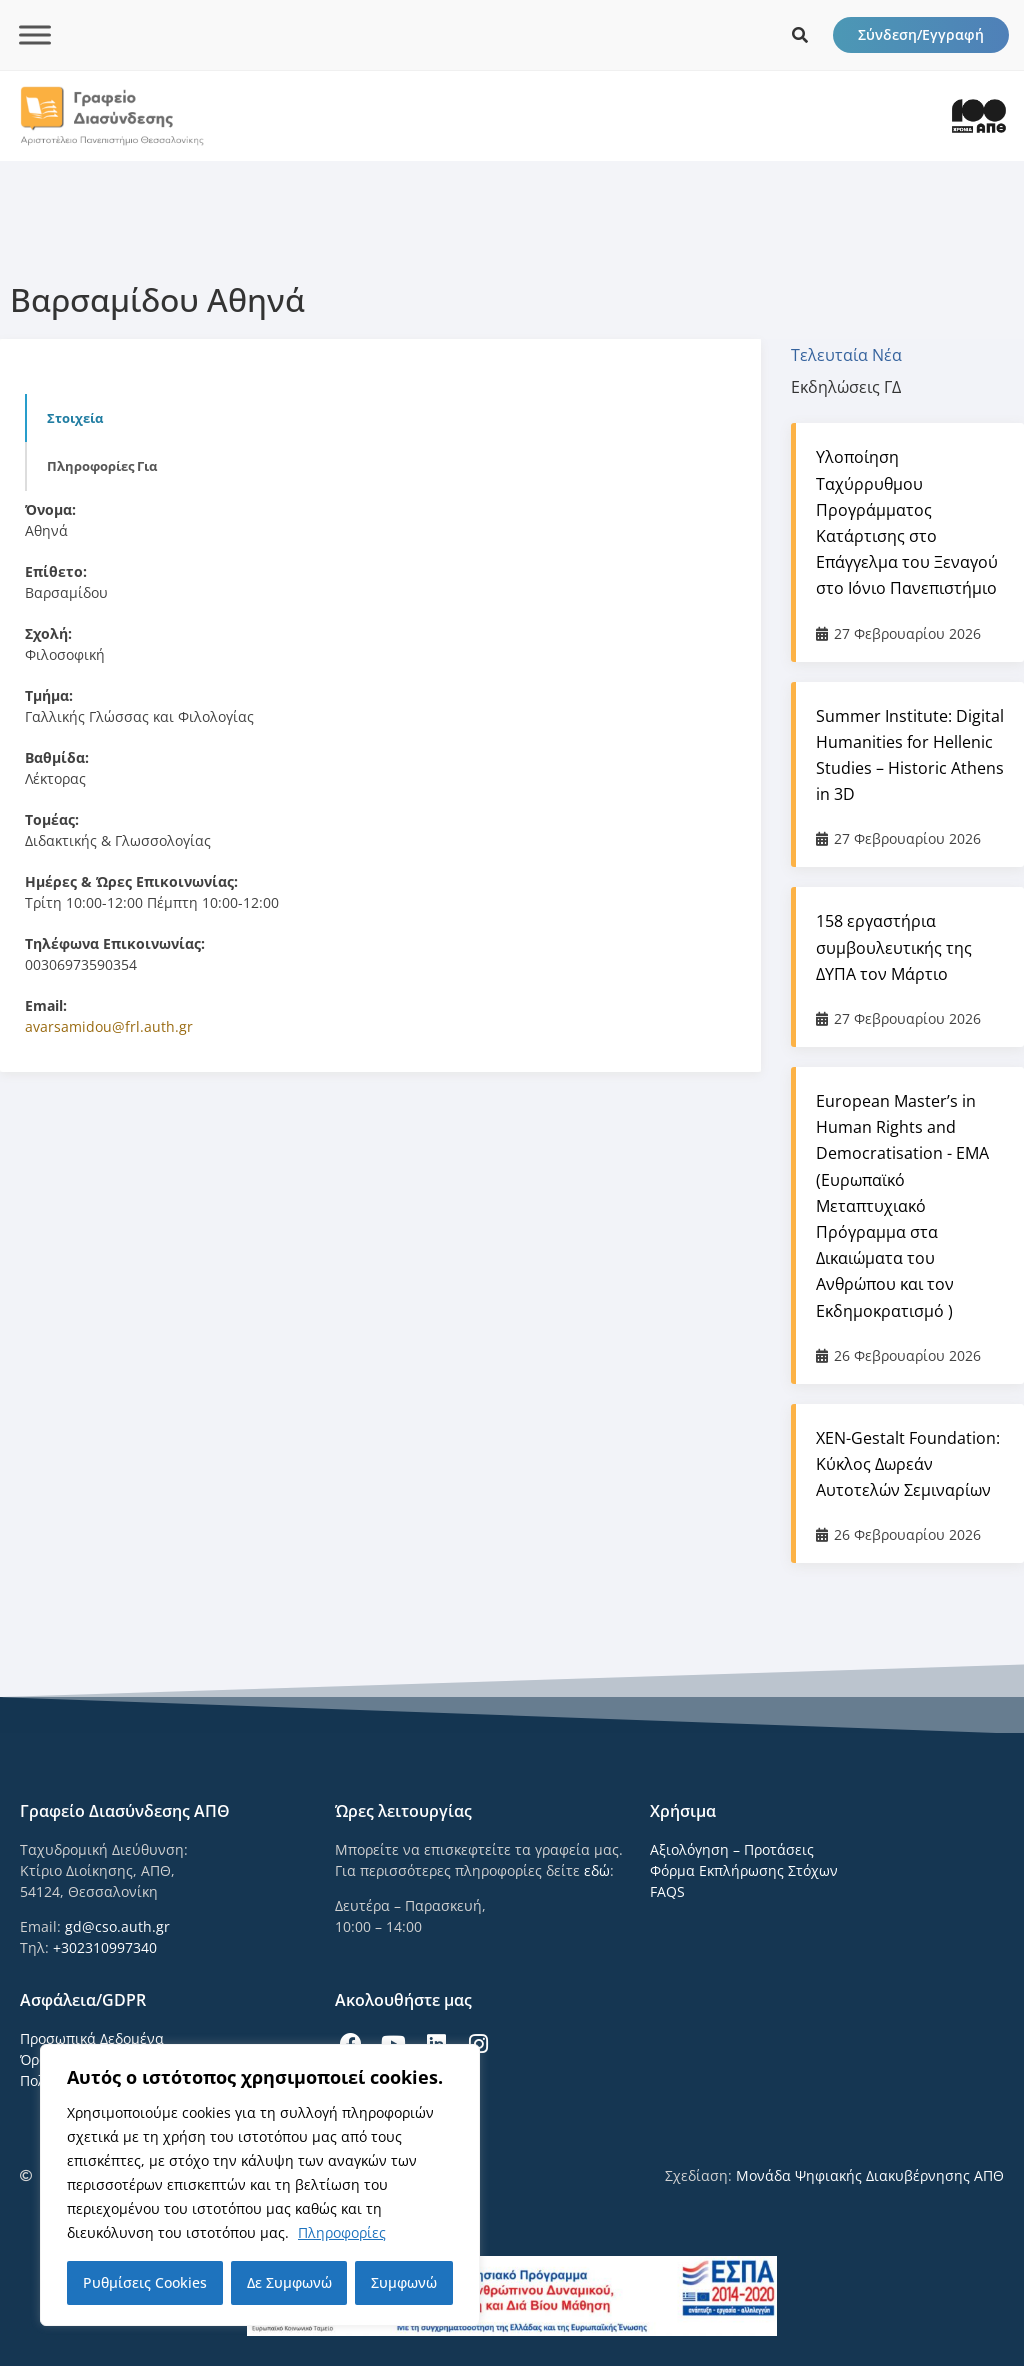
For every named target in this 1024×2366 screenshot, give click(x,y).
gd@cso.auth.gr (117, 1926)
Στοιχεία (75, 418)
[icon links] (800, 35)
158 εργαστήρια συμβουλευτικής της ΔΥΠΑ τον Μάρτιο (894, 947)
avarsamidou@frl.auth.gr (109, 1026)
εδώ (597, 1870)
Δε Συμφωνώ (289, 2282)
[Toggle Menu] (35, 34)
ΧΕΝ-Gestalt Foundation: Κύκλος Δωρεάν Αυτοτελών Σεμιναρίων (908, 1464)
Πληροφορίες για (102, 466)
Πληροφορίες (342, 2232)
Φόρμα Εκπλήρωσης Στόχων (744, 1870)
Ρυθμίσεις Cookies (145, 2282)
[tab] (856, 355)
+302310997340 (105, 1947)
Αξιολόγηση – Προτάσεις (732, 1849)
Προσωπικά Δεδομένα (92, 2038)
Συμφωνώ (404, 2282)
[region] (260, 2185)
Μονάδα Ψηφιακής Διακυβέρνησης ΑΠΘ (870, 2175)
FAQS (667, 1891)
